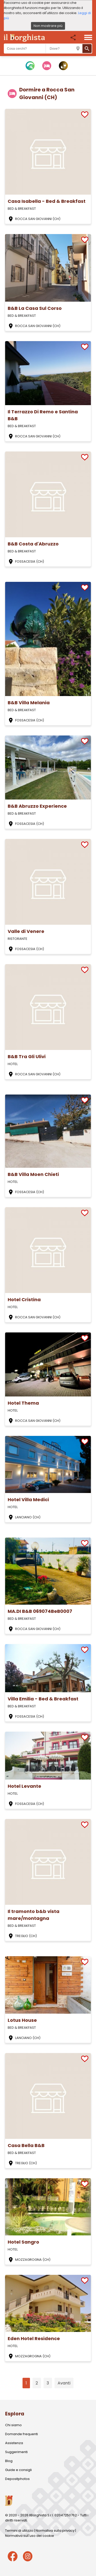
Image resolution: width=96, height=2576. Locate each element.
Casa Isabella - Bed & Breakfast (47, 201)
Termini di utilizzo (19, 2530)
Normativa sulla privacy (55, 2530)
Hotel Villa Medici (28, 1499)
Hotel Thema (23, 1403)
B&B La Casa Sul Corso (35, 308)
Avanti (64, 2383)
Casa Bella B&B (26, 2145)
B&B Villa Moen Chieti (33, 1174)
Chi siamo (13, 2425)
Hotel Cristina (24, 1299)
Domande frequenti (21, 2434)
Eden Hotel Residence (34, 2338)
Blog (9, 2460)
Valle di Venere (26, 931)
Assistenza (14, 2443)
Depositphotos (17, 2478)
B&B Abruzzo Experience (37, 806)
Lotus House (22, 2020)
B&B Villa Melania (29, 702)
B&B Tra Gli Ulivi (27, 1056)
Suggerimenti (16, 2451)
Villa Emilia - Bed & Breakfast (43, 1699)
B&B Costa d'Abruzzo (33, 544)
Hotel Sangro (23, 2242)
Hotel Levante (24, 1786)
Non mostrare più (48, 25)
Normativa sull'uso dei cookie (29, 2535)
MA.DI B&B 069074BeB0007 (40, 1611)
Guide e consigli (18, 2469)
